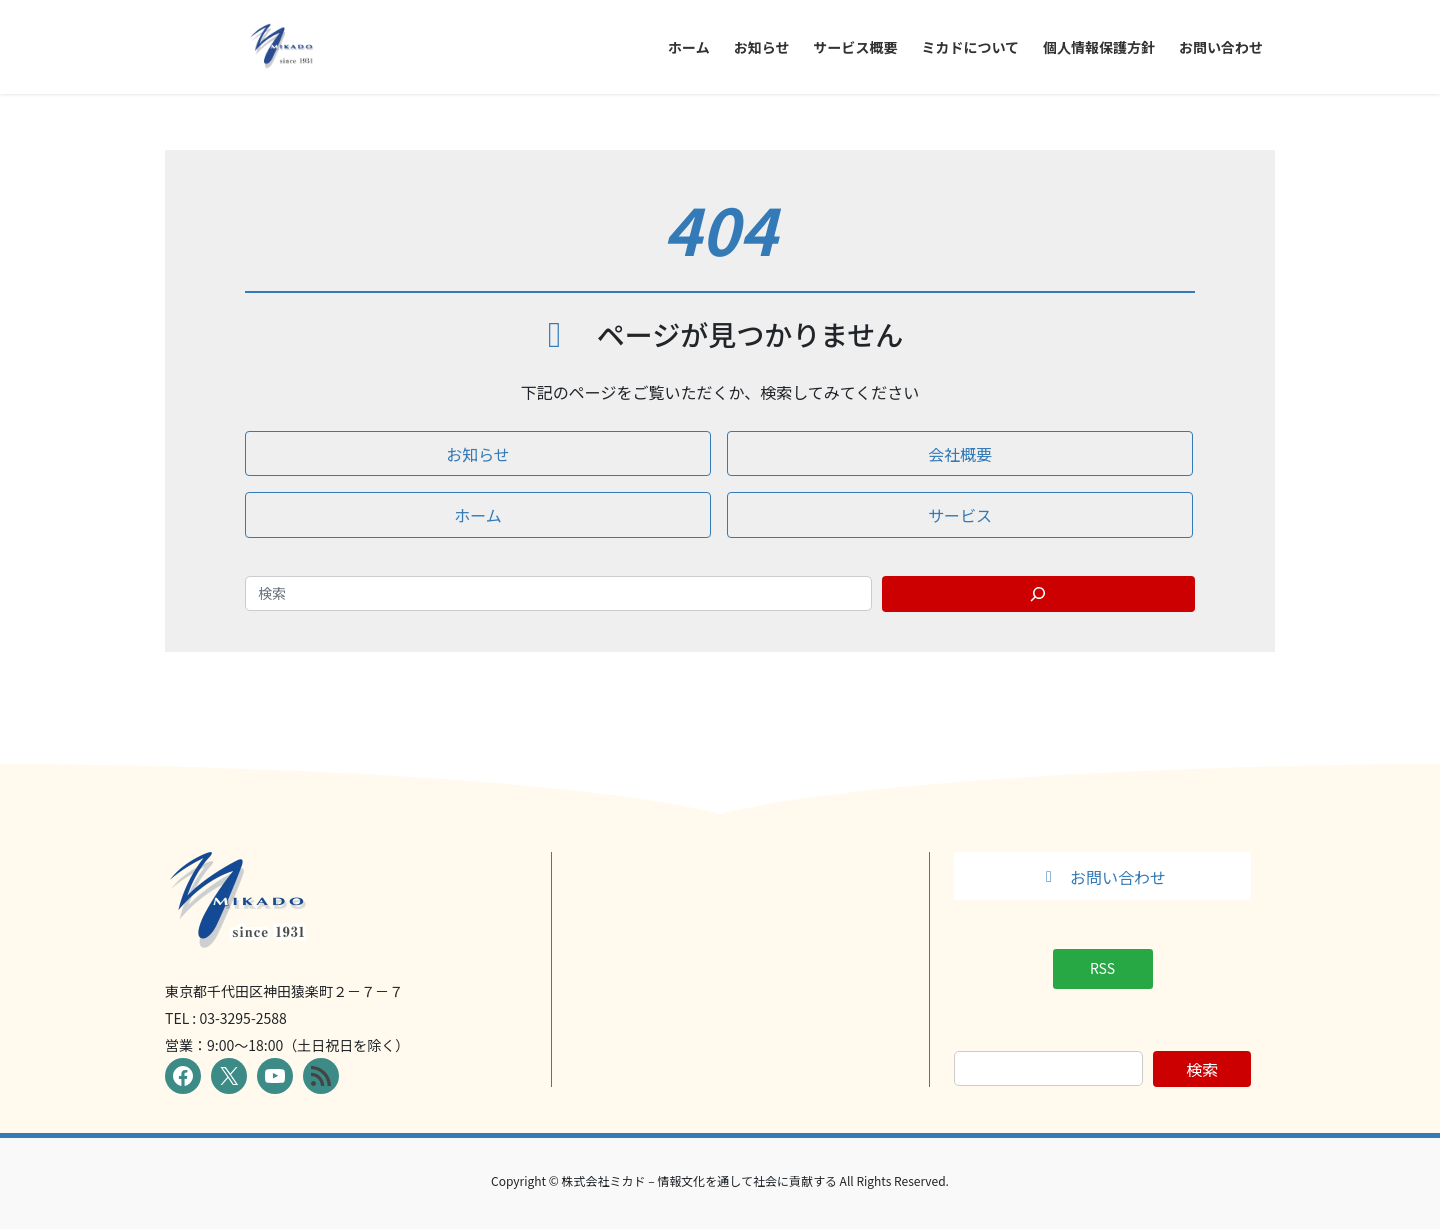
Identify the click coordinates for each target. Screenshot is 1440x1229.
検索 (1202, 1069)
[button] (478, 453)
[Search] (1039, 594)
